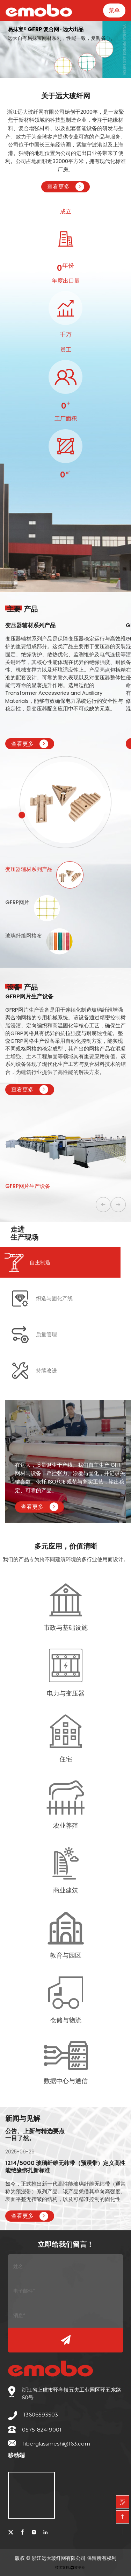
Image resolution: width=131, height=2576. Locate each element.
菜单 (114, 10)
